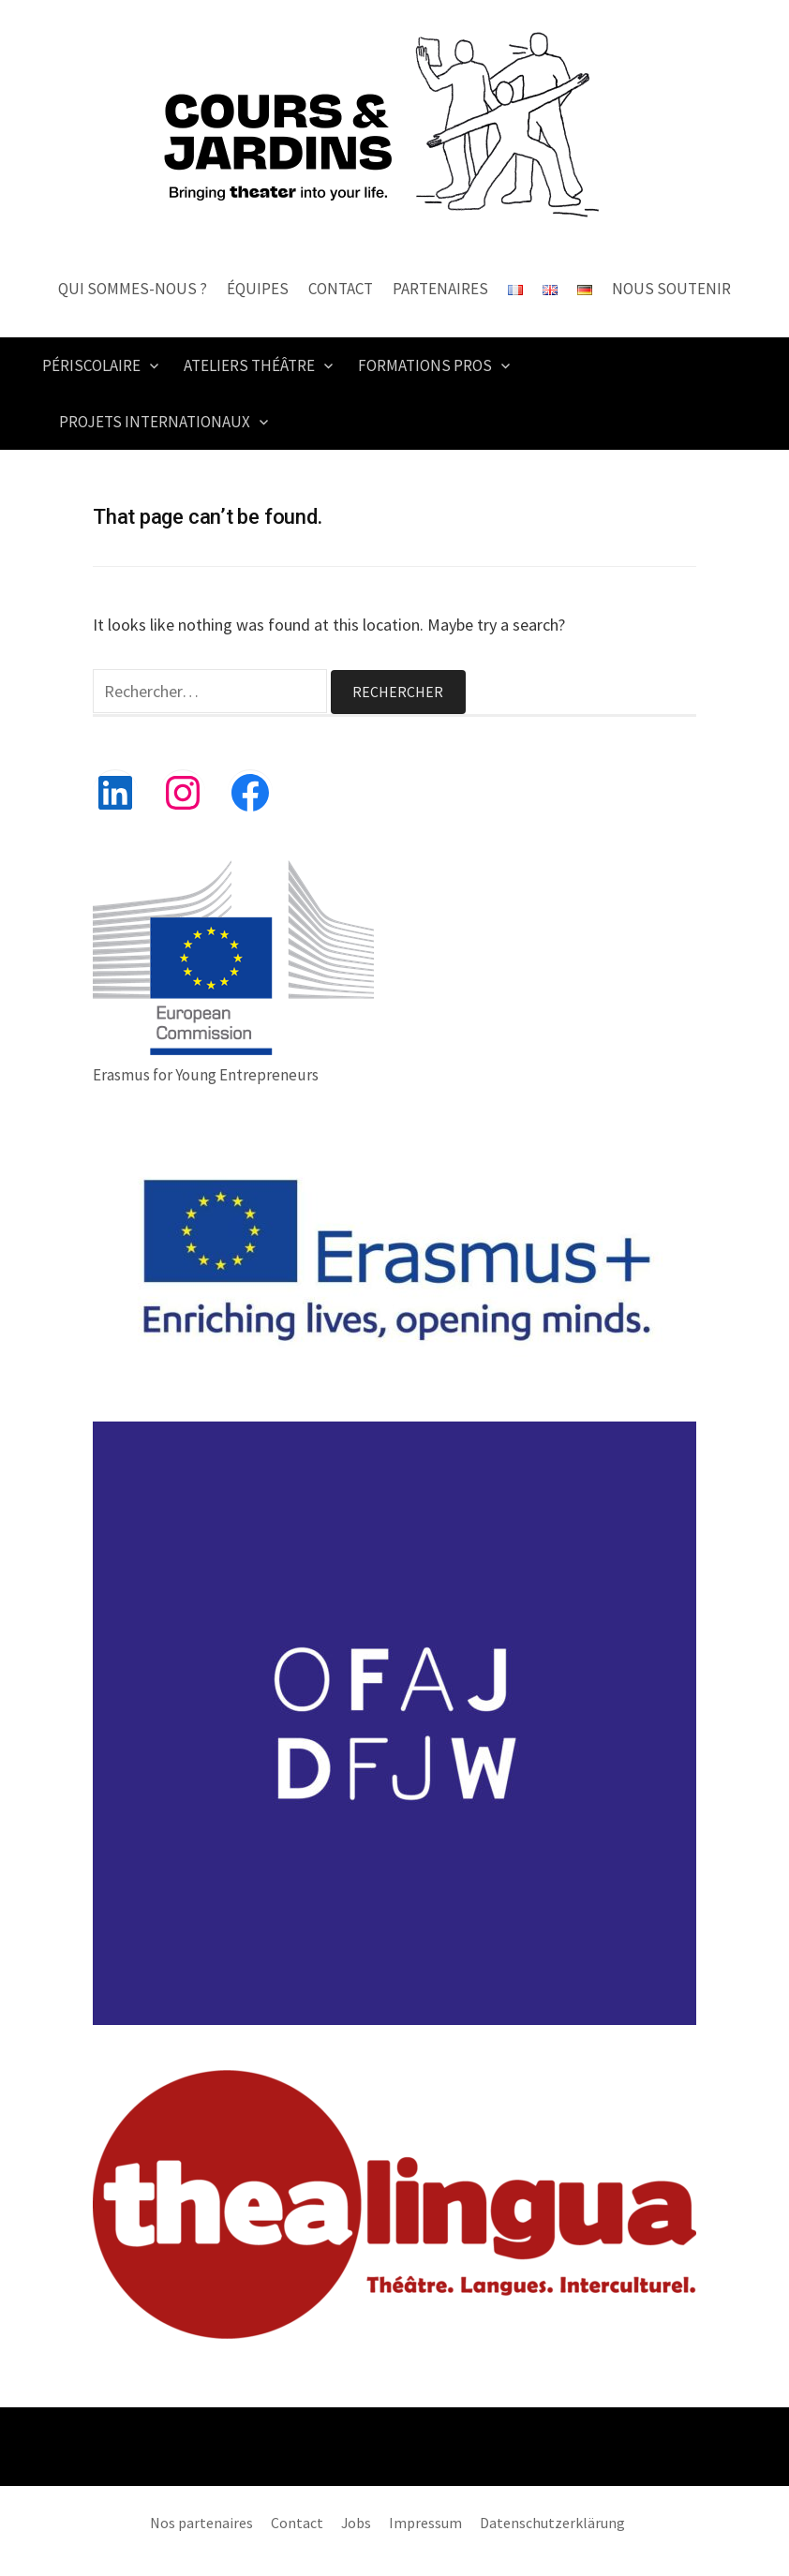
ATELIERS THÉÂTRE (249, 365)
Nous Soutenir (671, 288)
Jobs (356, 2523)
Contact (340, 288)
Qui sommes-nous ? (132, 288)
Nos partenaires (201, 2523)
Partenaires (440, 288)
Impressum (425, 2523)
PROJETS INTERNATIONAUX (154, 421)
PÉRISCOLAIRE (91, 365)
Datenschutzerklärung (552, 2523)
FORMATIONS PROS (425, 365)
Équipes (258, 288)
